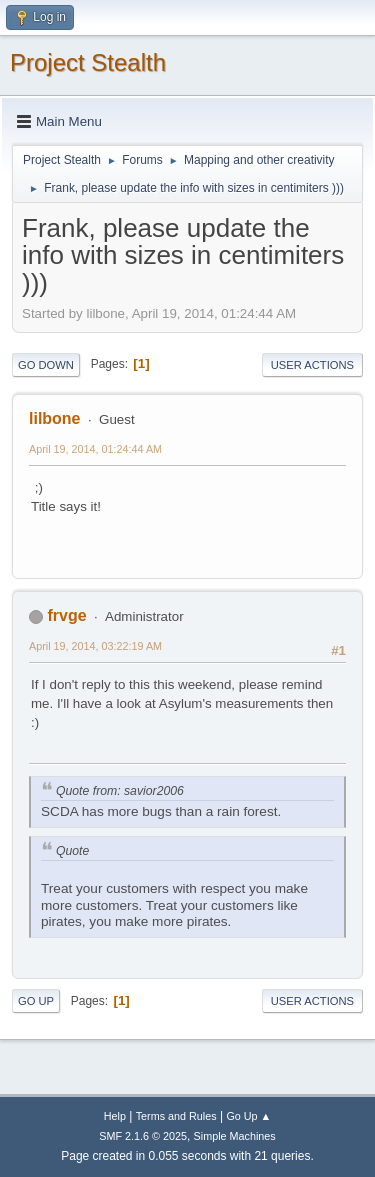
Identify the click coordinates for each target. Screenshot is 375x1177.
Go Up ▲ (248, 1116)
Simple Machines (235, 1136)
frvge (66, 615)
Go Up (36, 1001)
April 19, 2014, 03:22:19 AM (95, 646)
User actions (312, 365)
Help (115, 1116)
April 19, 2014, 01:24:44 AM (95, 449)
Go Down (46, 365)
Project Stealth (88, 62)
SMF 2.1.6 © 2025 (143, 1136)
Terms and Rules (176, 1116)
